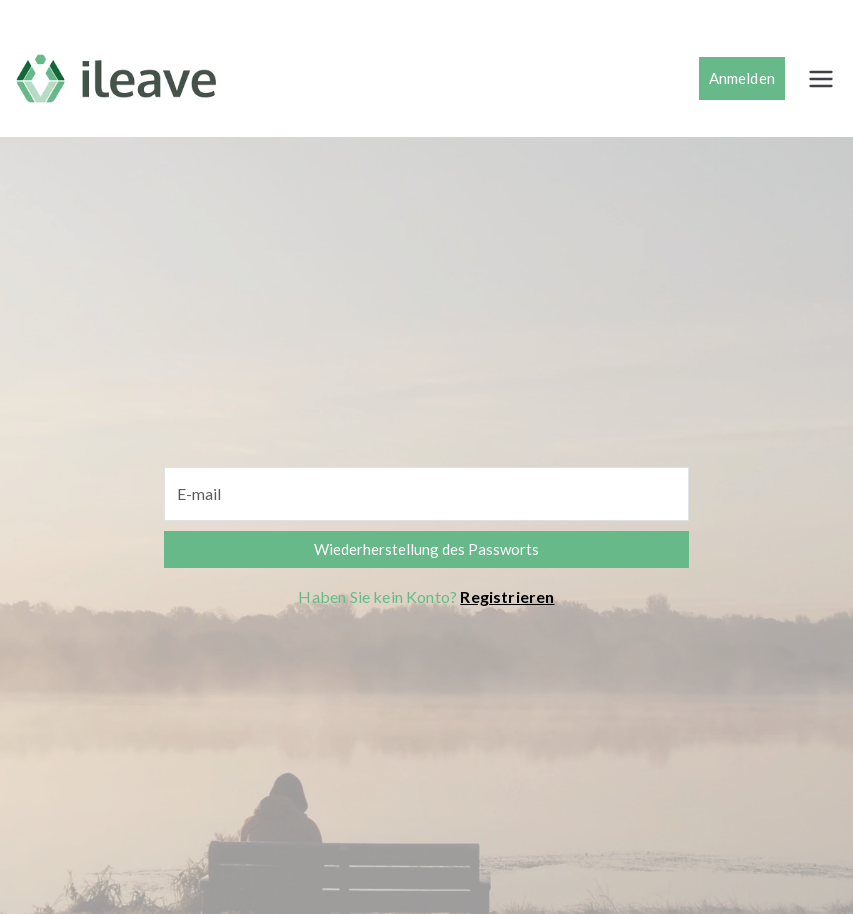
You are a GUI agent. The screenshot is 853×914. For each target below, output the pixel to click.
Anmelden (742, 78)
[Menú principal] (821, 79)
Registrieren (507, 596)
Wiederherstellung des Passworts (426, 549)
